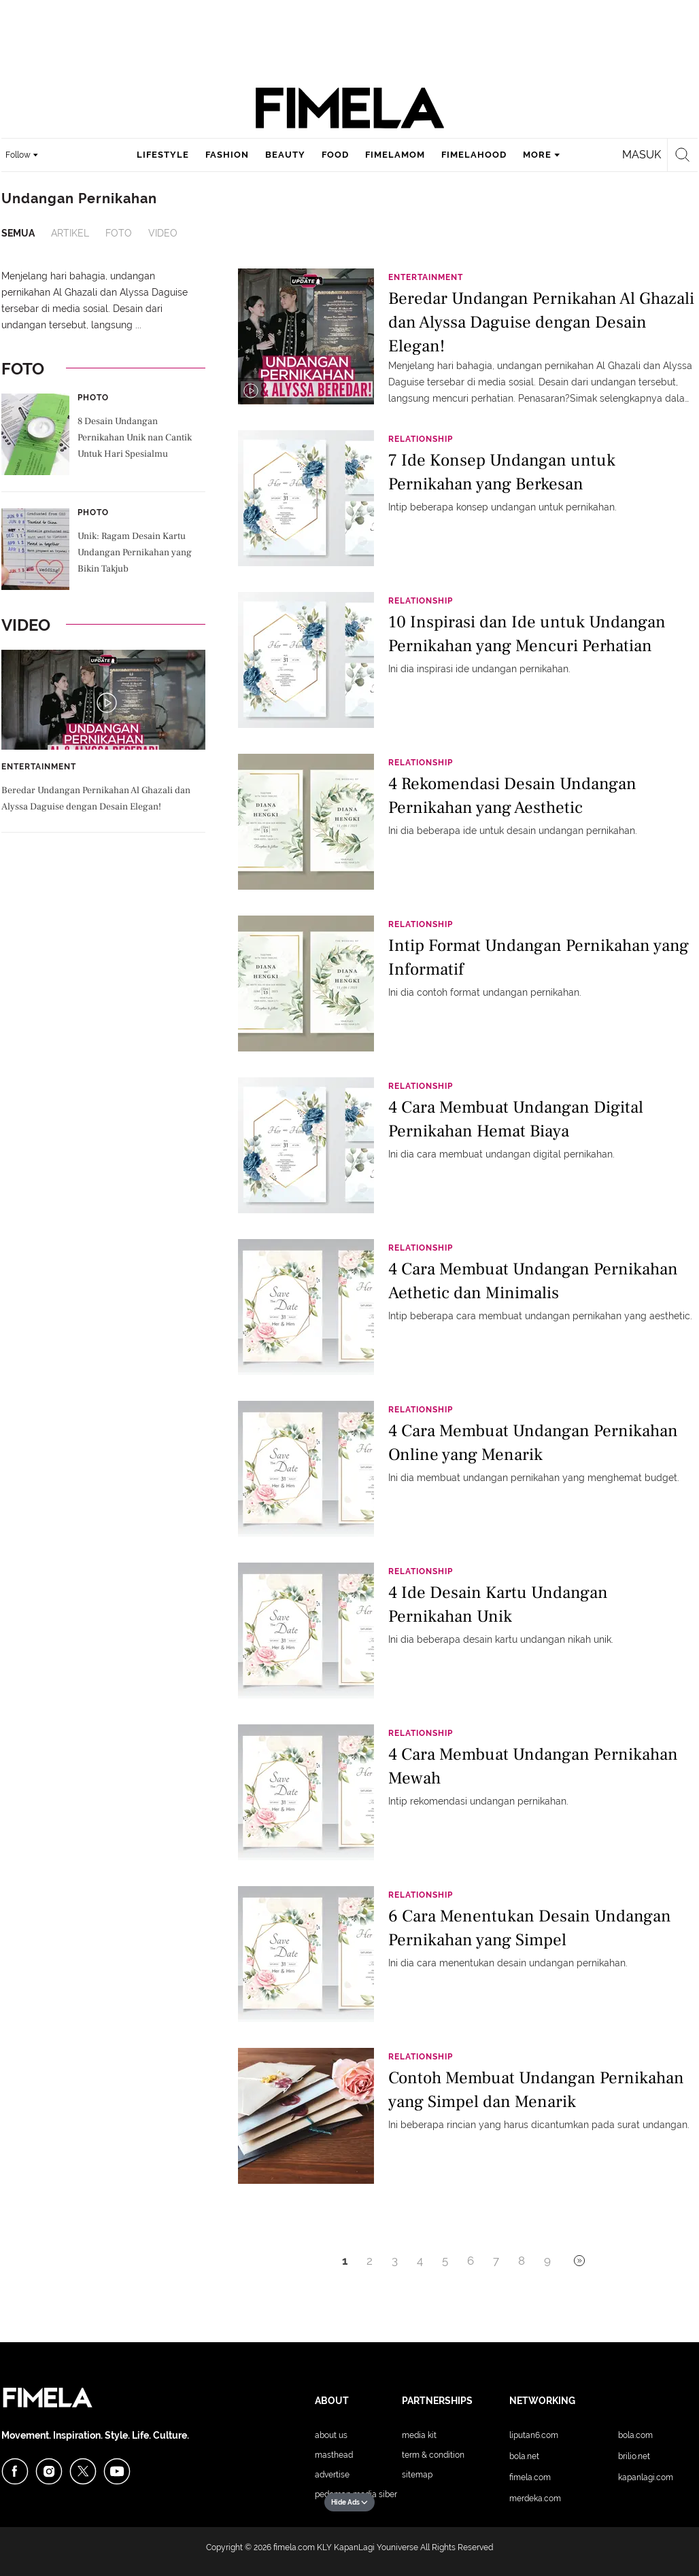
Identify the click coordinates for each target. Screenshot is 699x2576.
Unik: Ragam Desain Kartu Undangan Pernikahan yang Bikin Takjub (135, 552)
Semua (18, 233)
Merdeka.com (535, 2498)
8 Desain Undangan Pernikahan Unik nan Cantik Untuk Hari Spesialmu (135, 437)
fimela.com (294, 2547)
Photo (93, 397)
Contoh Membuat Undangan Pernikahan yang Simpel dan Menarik (536, 2089)
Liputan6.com (533, 2435)
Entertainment (38, 766)
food (335, 155)
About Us (331, 2435)
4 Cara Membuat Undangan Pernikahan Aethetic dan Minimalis (533, 1281)
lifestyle (163, 155)
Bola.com (635, 2435)
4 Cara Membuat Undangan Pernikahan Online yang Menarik (533, 1442)
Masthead (334, 2455)
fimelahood (474, 155)
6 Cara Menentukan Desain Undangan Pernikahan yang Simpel (529, 1928)
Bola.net (524, 2456)
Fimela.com (530, 2477)
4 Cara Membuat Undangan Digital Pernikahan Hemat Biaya (515, 1119)
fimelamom (395, 155)
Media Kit (419, 2435)
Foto (118, 233)
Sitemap (417, 2474)
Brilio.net (634, 2456)
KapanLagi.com (645, 2477)
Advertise (332, 2474)
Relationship (420, 439)
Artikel (70, 233)
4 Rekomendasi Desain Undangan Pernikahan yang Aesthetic (512, 795)
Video (162, 233)
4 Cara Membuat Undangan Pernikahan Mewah (533, 1766)
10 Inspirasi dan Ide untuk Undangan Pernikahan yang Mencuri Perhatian (527, 634)
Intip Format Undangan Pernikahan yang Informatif (538, 957)
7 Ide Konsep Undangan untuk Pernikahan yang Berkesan (501, 472)
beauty (285, 155)
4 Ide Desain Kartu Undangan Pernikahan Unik (498, 1604)
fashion (227, 155)
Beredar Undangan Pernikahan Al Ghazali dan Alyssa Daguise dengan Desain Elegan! (95, 798)
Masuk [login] (641, 154)
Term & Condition (433, 2455)
